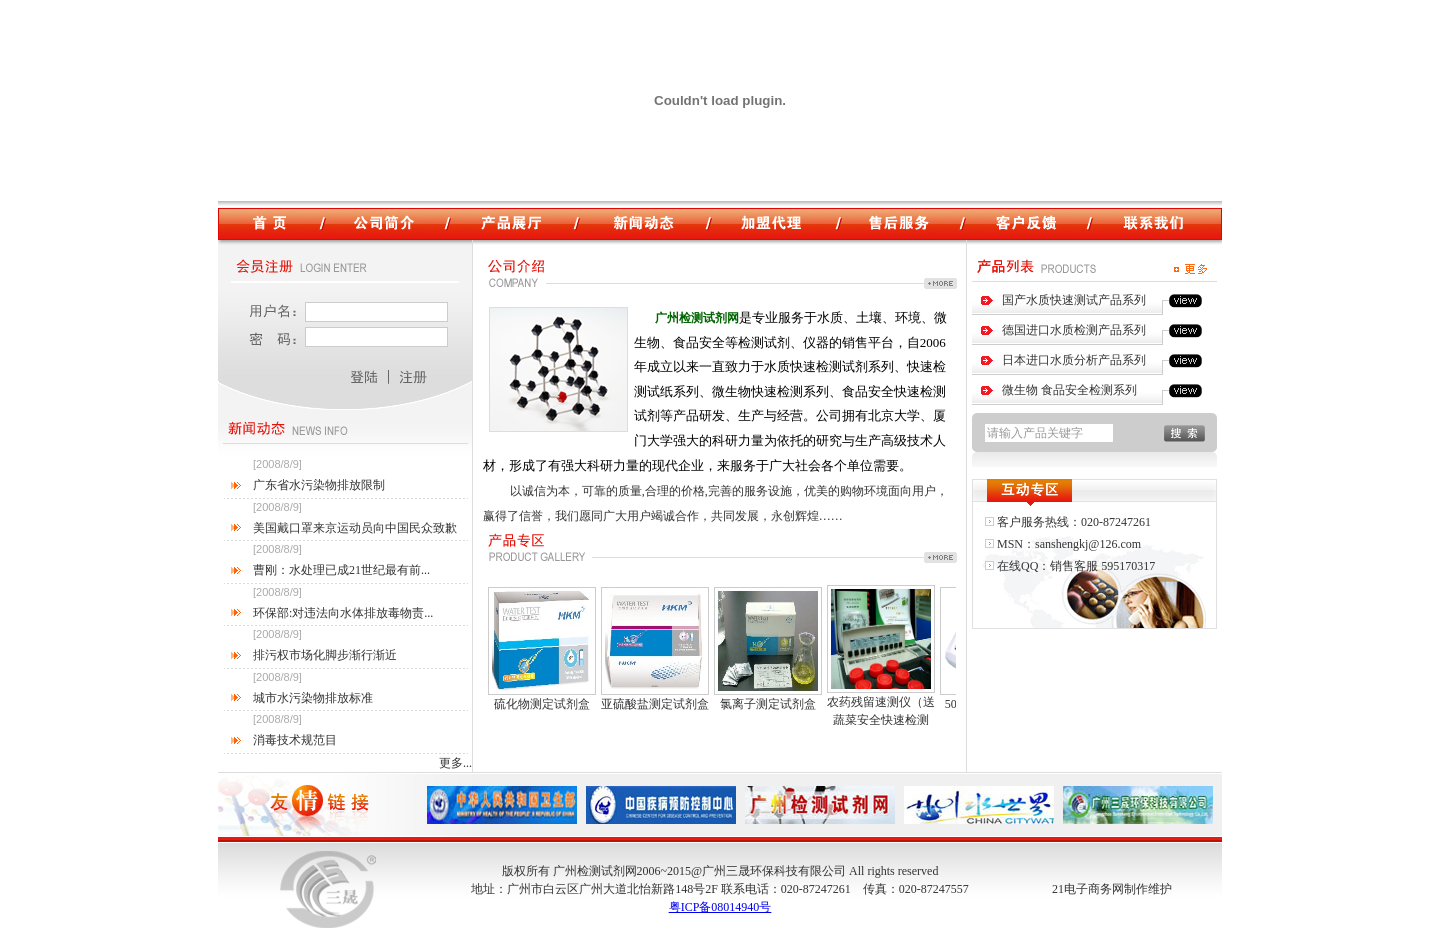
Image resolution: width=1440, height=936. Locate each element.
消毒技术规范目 (295, 740)
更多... (455, 763)
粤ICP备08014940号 (720, 907)
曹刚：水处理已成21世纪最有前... (341, 570)
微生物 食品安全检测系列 (1069, 390)
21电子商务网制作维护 (1112, 889)
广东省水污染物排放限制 (319, 485)
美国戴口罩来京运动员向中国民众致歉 (355, 528)
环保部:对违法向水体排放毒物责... (343, 613)
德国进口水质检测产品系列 (1074, 330)
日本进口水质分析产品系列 (1074, 360)
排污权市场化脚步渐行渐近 (325, 655)
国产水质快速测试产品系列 (1074, 300)
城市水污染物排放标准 (313, 698)
